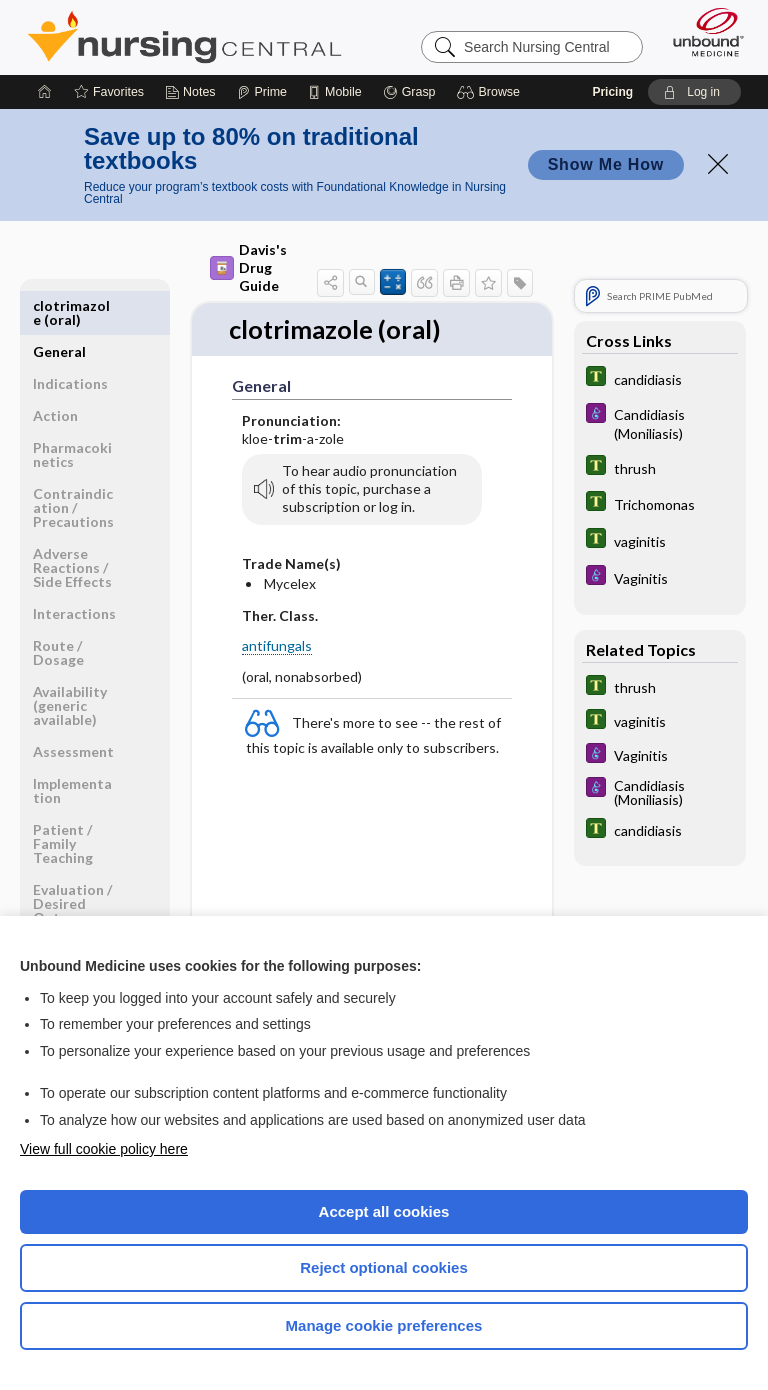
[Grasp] (409, 92)
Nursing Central (184, 37)
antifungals (277, 646)
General (59, 305)
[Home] (45, 92)
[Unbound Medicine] (702, 32)
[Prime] (262, 92)
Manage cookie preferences (384, 1325)
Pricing (612, 92)
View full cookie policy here (104, 1149)
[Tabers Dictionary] (660, 378)
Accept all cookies (384, 1211)
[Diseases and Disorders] (660, 423)
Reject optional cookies (384, 1267)
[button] (491, 92)
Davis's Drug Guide (248, 267)
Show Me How (606, 164)
